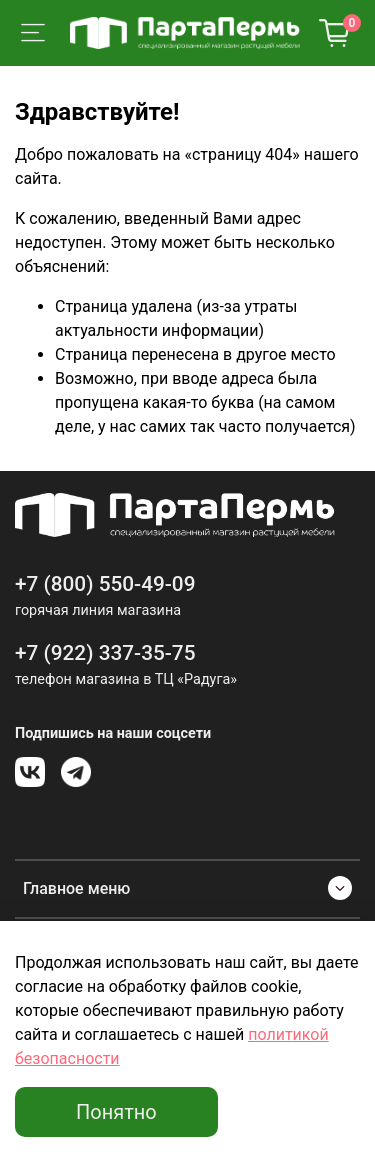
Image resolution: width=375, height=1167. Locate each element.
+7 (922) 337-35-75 (105, 653)
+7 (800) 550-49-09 (105, 584)
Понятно (116, 1112)
